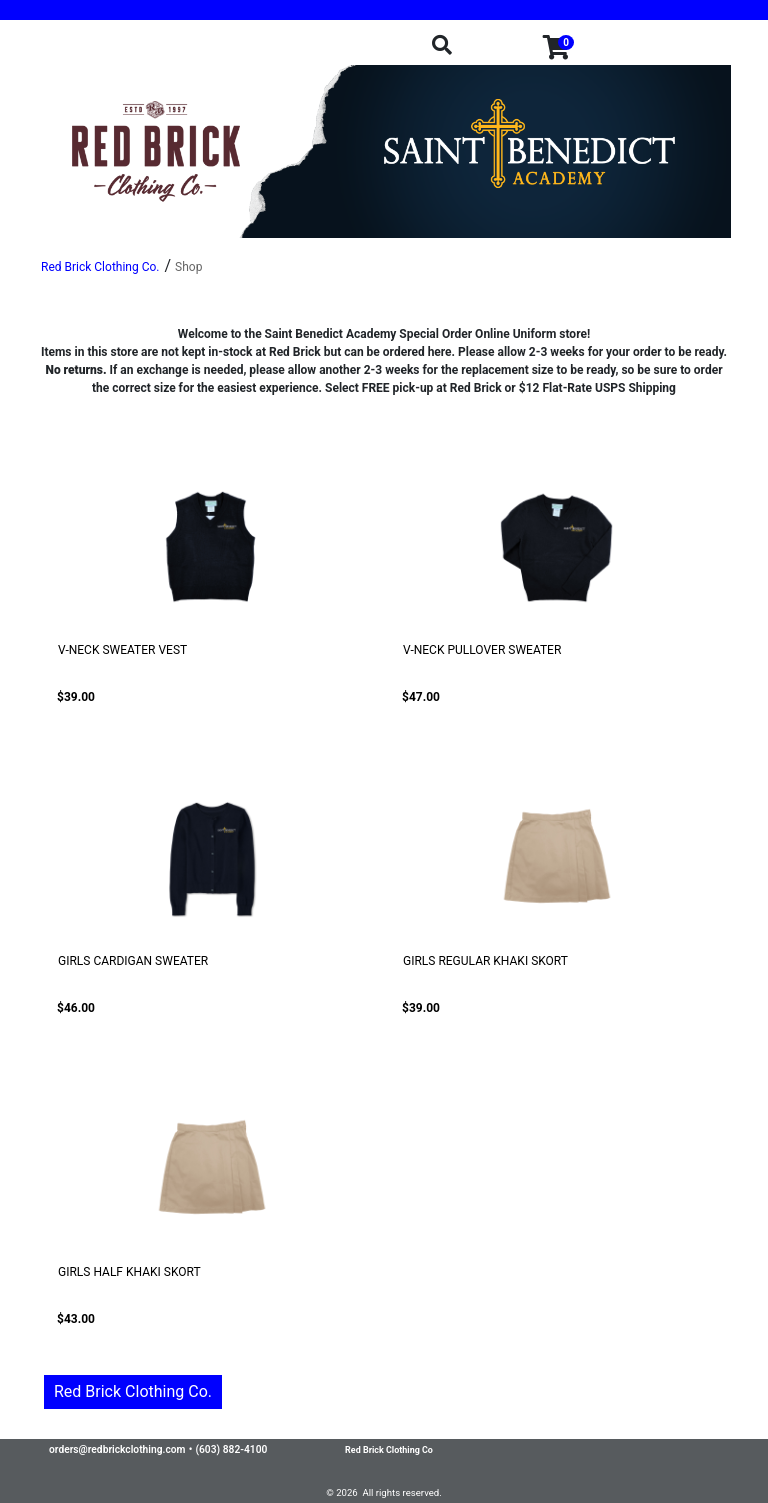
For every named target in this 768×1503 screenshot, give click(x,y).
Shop (188, 267)
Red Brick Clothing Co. (133, 1391)
